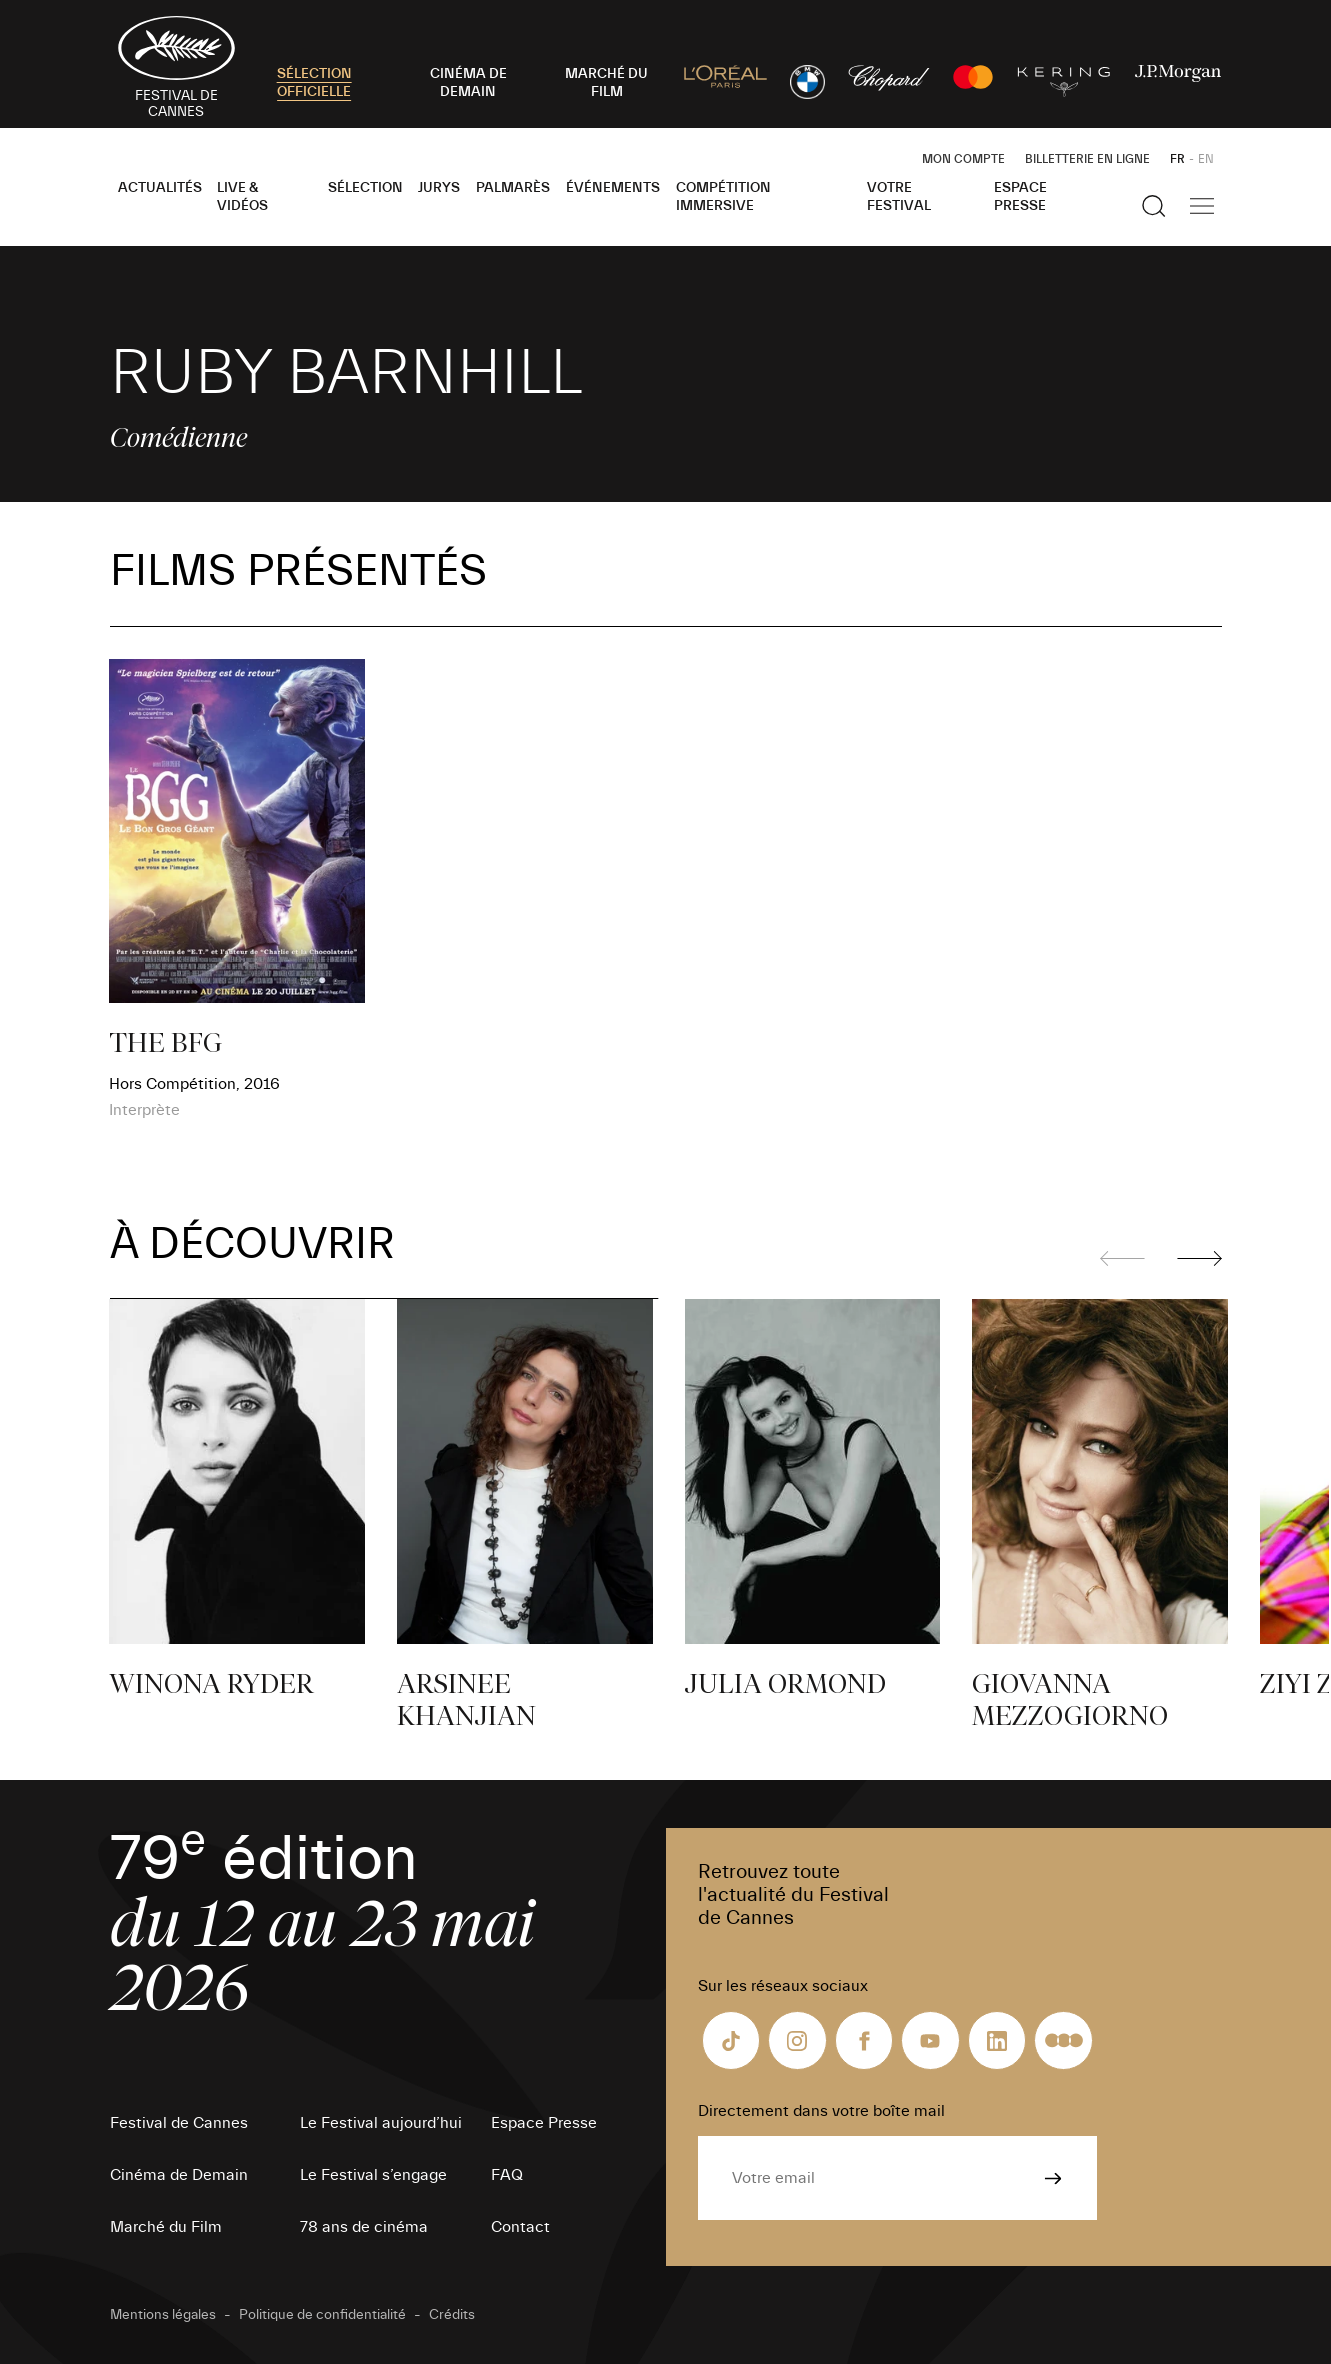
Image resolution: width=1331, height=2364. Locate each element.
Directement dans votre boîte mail (821, 2111)
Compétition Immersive (723, 197)
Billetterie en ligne (1087, 159)
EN (1206, 159)
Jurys (439, 188)
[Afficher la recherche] (1154, 206)
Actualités (160, 188)
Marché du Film (166, 2227)
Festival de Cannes (179, 2123)
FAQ (507, 2175)
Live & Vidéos (242, 197)
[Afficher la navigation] (1202, 206)
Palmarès (513, 188)
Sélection (365, 188)
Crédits (452, 2315)
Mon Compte (963, 159)
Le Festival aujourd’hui (381, 2123)
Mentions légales (163, 2315)
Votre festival (899, 197)
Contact (520, 2227)
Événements (613, 188)
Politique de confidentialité (322, 2315)
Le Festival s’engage (373, 2175)
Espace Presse (1020, 197)
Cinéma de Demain (179, 2175)
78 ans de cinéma (364, 2227)
